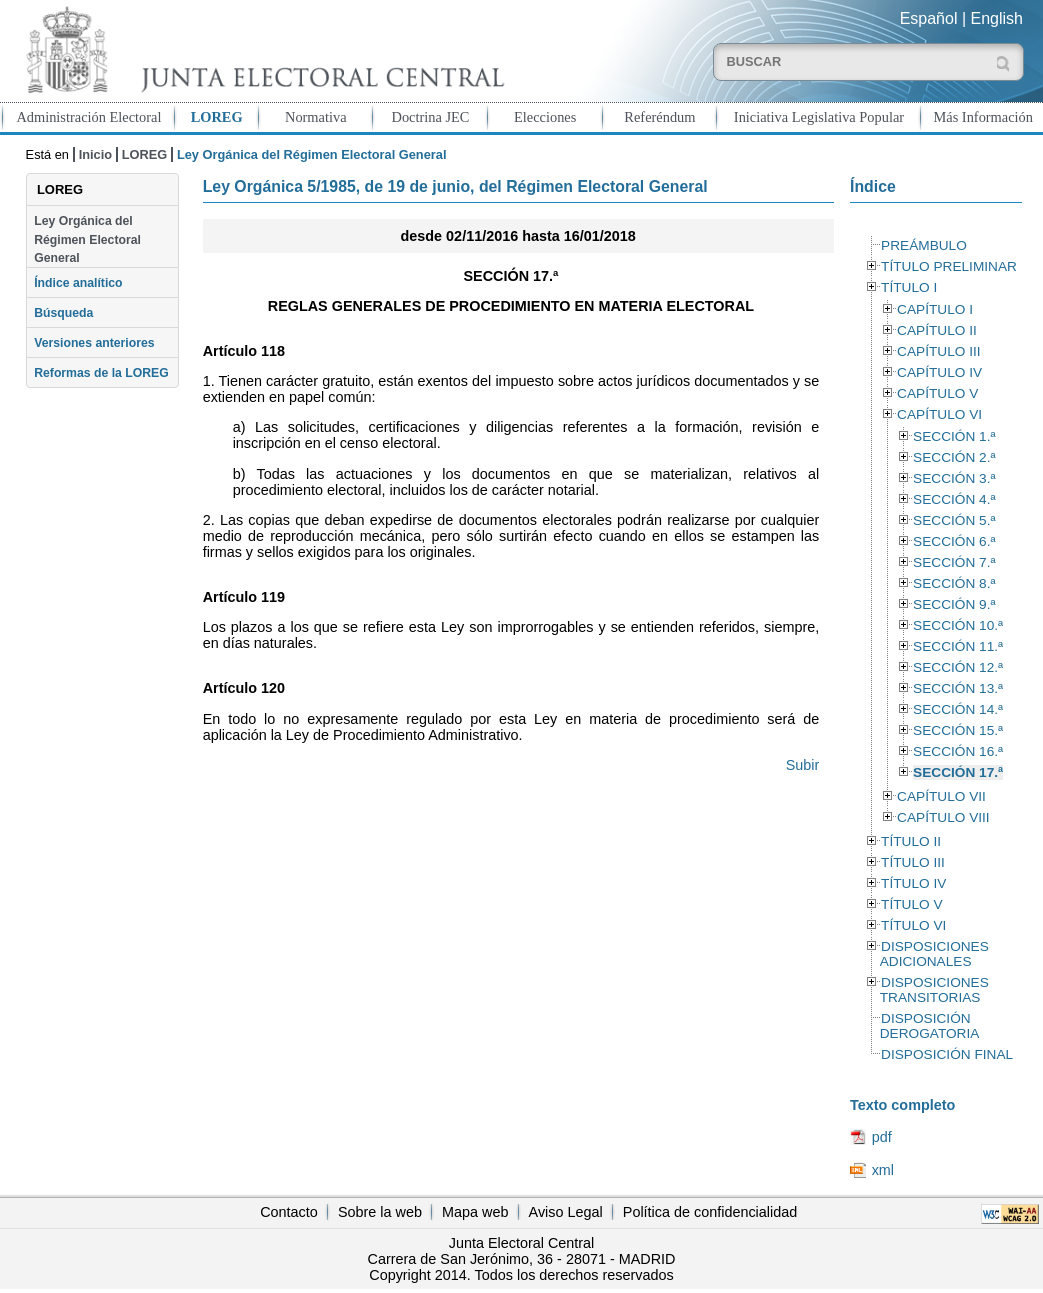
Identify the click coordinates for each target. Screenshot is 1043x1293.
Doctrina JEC (431, 117)
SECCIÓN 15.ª (958, 730)
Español (929, 18)
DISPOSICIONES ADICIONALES (934, 954)
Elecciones (545, 117)
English (997, 18)
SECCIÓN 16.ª (958, 751)
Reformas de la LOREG (101, 373)
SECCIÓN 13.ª (958, 688)
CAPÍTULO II (937, 330)
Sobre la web (380, 1212)
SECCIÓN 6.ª (954, 541)
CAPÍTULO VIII (943, 817)
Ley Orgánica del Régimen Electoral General (87, 239)
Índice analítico (78, 283)
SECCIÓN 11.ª (958, 646)
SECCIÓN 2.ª (954, 457)
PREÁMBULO (924, 245)
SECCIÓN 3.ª (954, 478)
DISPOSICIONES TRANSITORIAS (934, 990)
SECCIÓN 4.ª (954, 499)
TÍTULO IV (913, 883)
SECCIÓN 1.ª (954, 436)
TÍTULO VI (913, 925)
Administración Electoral (88, 117)
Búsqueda (63, 313)
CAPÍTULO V (937, 393)
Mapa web (475, 1212)
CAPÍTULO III (938, 351)
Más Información (983, 117)
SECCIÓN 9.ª (954, 604)
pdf (882, 1137)
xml (883, 1170)
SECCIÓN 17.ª (958, 772)
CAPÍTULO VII (941, 796)
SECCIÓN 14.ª (958, 709)
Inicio (95, 154)
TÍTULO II (911, 841)
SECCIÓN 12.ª (958, 667)
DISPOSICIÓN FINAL (947, 1054)
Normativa (316, 117)
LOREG (217, 117)
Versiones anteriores (94, 343)
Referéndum (659, 117)
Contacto (289, 1212)
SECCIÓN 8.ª (954, 583)
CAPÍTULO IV (939, 372)
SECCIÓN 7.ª (954, 562)
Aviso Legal (566, 1212)
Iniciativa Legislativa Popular (819, 117)
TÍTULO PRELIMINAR (949, 266)
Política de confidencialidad (710, 1212)
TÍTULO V (911, 904)
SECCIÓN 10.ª (958, 625)
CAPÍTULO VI (939, 414)
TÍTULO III (913, 862)
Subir (803, 765)
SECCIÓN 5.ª (954, 520)
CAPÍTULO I (935, 309)
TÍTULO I (909, 287)
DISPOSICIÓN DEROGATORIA (930, 1026)
